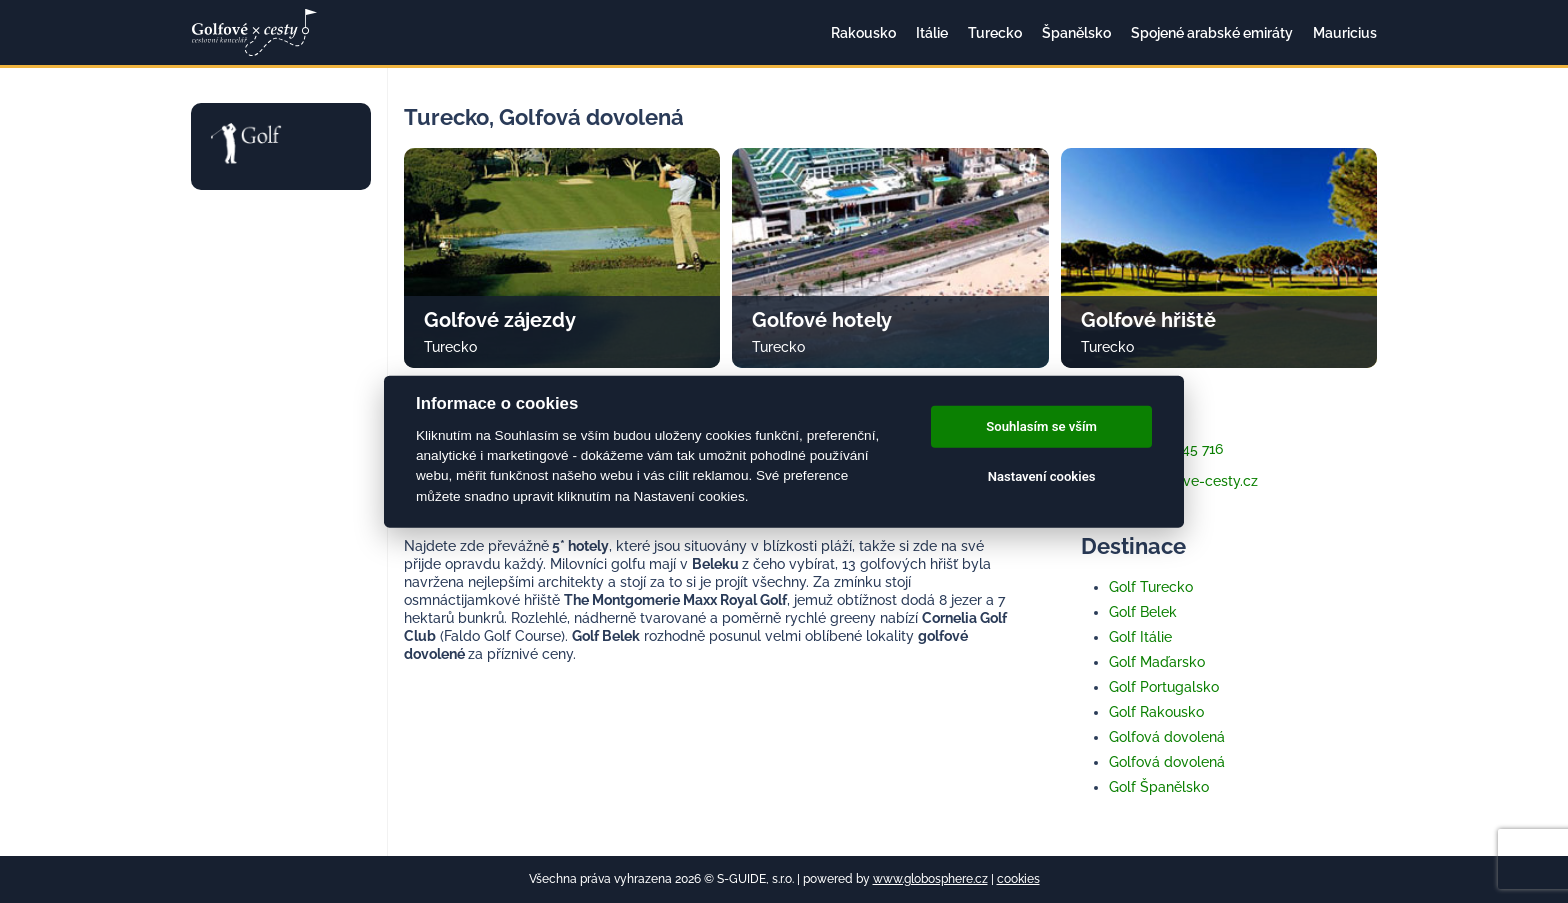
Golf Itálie (1140, 637)
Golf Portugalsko (1164, 687)
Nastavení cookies (1042, 476)
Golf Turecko (1151, 587)
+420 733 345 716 (1152, 449)
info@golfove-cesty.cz (1169, 481)
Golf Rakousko (1156, 712)
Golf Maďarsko (1157, 662)
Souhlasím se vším (1041, 426)
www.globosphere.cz (930, 879)
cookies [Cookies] (1018, 879)
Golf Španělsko (1159, 787)
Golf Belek (1143, 612)
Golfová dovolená (1167, 737)
